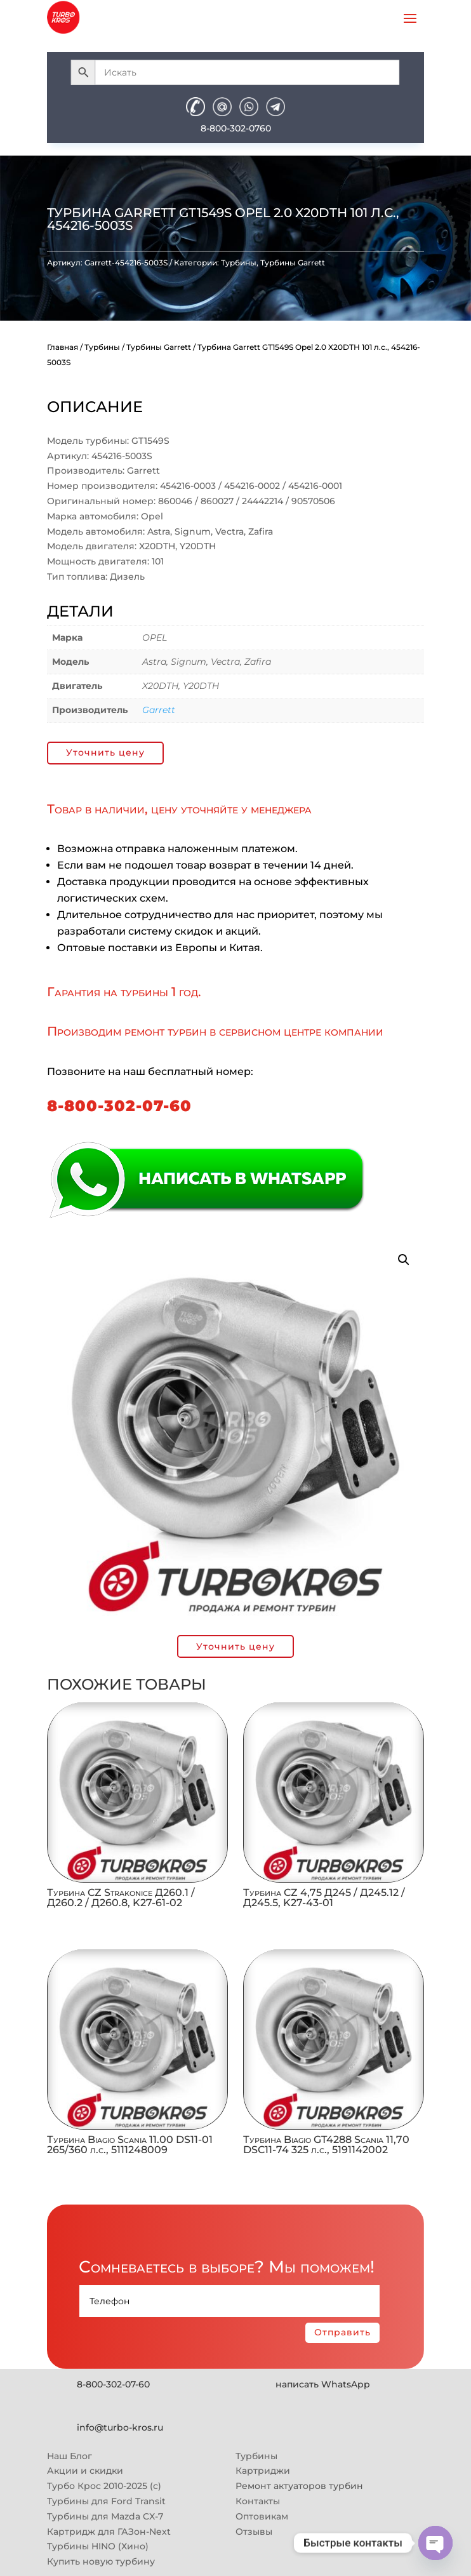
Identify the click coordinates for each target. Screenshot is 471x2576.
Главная (62, 347)
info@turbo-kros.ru (120, 2427)
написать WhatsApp (322, 2384)
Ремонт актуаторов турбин (299, 2486)
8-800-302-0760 (236, 128)
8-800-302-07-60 (119, 1106)
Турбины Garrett (292, 262)
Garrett (158, 710)
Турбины (238, 262)
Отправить (342, 2332)
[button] (403, 1259)
